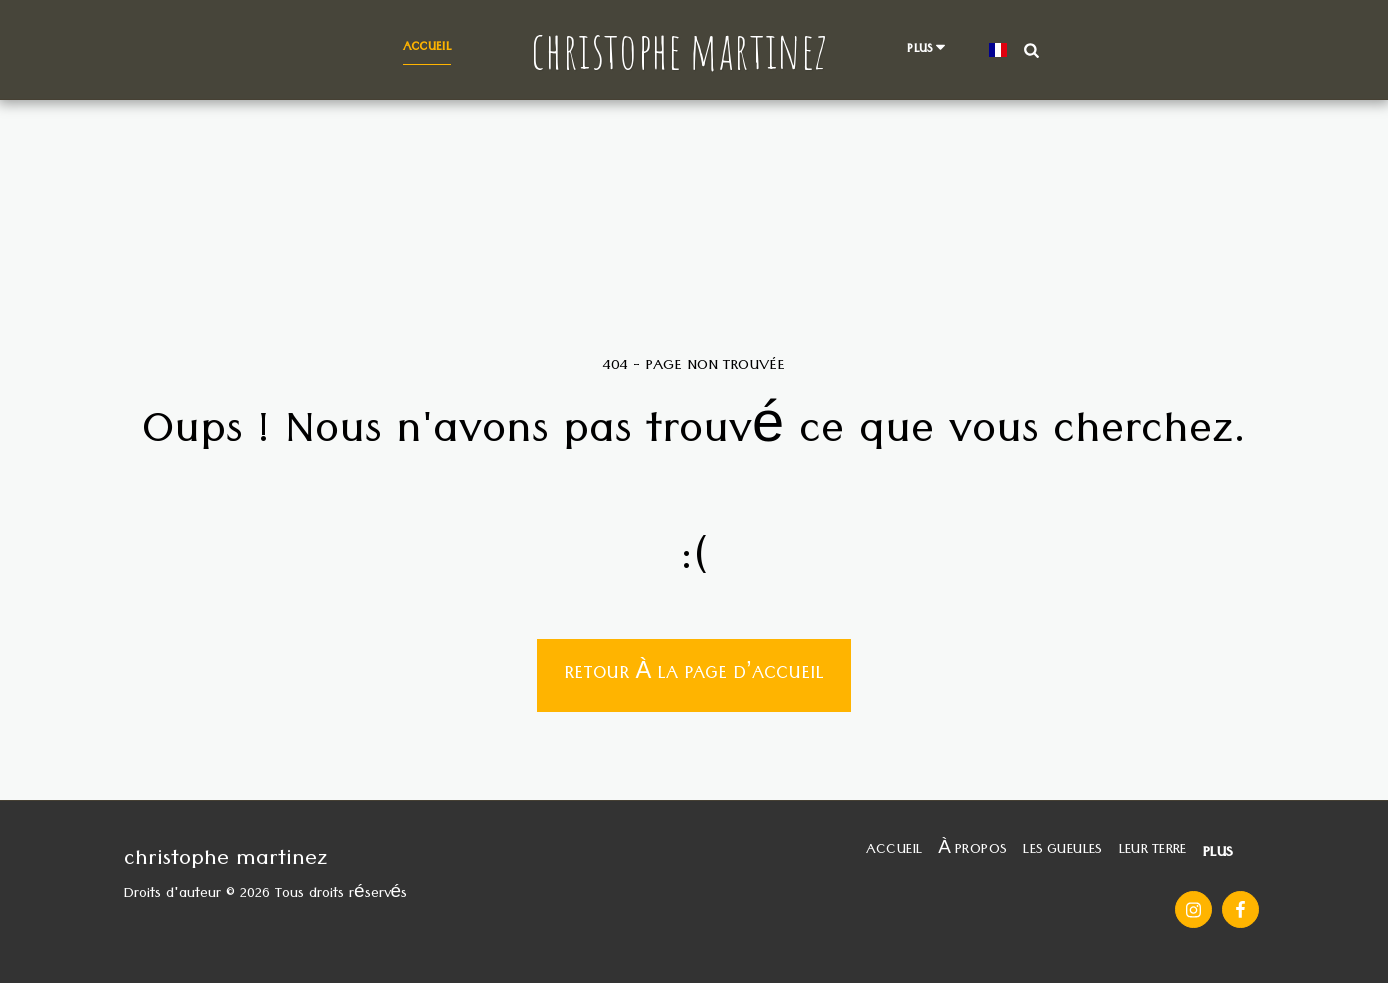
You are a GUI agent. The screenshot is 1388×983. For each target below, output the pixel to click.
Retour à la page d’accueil (693, 675)
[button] (1031, 50)
